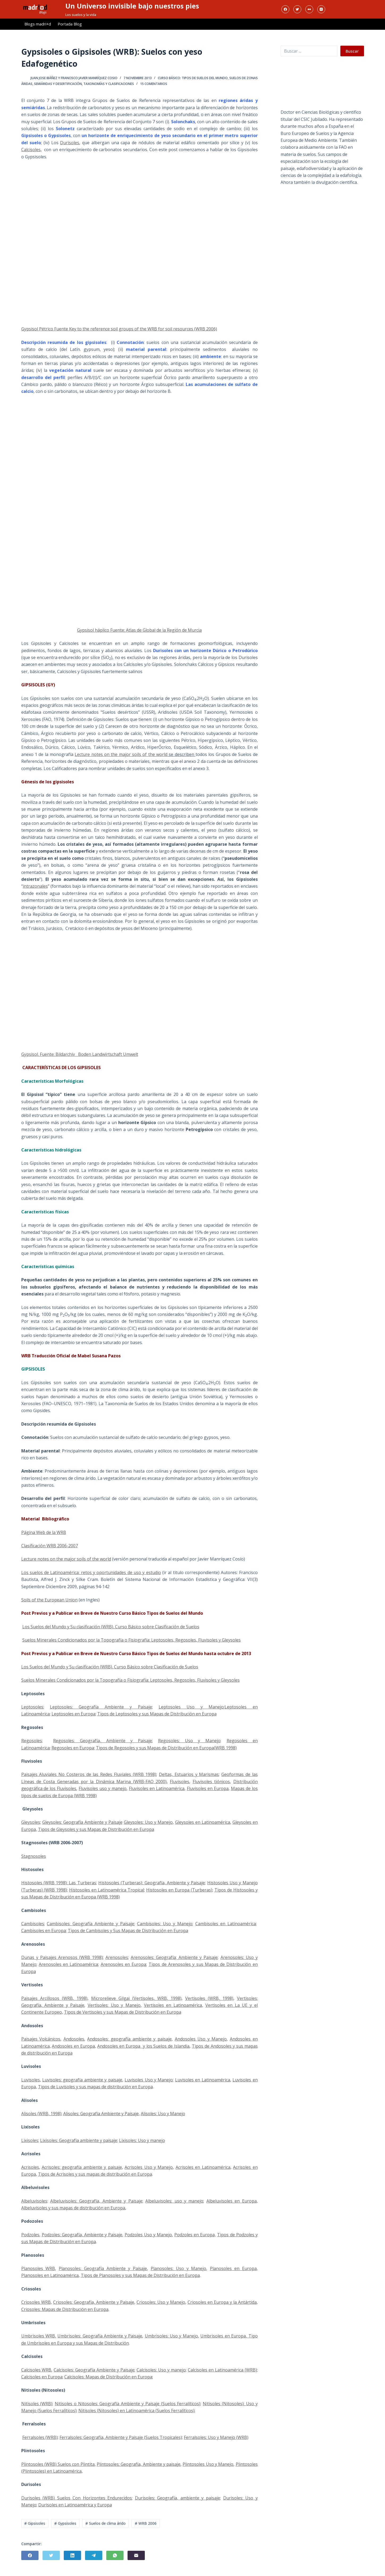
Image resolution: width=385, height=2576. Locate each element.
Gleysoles (30, 1822)
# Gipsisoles (34, 2523)
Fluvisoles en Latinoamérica (156, 1788)
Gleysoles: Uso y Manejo (148, 1822)
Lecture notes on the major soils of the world (121, 754)
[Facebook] (285, 9)
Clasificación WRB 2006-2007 (49, 1546)
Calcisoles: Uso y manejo (161, 2370)
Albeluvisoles (34, 2201)
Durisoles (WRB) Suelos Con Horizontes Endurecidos (76, 2498)
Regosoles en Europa (73, 1748)
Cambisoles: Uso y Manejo (164, 1924)
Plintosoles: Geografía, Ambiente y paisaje (138, 2464)
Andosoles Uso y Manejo (201, 2039)
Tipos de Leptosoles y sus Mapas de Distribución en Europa (157, 1714)
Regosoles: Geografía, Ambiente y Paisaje (102, 1741)
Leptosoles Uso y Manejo (191, 1707)
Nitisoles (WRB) (37, 2404)
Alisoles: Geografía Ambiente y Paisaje (101, 2113)
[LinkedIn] (72, 2555)
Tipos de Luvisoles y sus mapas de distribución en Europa (95, 2087)
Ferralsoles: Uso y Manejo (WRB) (216, 2437)
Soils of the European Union (49, 1600)
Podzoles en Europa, (195, 2235)
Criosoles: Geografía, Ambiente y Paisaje (93, 2302)
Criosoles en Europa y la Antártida (222, 2302)
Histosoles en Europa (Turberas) (179, 1890)
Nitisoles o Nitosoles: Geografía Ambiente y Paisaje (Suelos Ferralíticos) (127, 2404)
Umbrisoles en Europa (223, 2336)
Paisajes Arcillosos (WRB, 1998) (54, 1998)
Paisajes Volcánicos (41, 2039)
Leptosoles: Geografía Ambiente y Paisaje (101, 1707)
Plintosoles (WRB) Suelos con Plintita (58, 2464)
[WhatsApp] (115, 2555)
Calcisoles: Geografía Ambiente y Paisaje (94, 2370)
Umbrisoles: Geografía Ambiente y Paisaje (99, 2336)
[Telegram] (93, 2555)
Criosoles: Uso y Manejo (161, 2302)
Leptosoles (32, 1707)
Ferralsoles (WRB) (40, 2437)
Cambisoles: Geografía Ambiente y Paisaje (90, 1924)
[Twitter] (297, 9)
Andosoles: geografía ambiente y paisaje (129, 2039)
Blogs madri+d (37, 24)
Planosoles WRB (38, 2268)
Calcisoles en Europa (41, 2377)
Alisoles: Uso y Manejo (163, 2113)
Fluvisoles (179, 1781)
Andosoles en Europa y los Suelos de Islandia (143, 2046)
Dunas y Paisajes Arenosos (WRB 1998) (62, 1957)
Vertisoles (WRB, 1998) (209, 1998)
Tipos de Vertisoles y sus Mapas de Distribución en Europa (122, 2012)
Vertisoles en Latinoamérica (173, 2005)
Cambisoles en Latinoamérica (225, 1924)
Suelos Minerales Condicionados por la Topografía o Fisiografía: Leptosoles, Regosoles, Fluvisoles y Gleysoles (131, 1640)
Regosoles (31, 1741)
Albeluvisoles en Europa (231, 2201)
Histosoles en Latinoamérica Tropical (106, 1890)
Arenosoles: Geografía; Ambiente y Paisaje (174, 1957)
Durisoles (69, 143)
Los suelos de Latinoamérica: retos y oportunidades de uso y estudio (91, 1572)
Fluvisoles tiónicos (211, 1781)
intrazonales (35, 886)
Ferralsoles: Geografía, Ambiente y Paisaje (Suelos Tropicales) (121, 2437)
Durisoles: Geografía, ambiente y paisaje (177, 2498)
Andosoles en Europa (73, 2046)
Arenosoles (116, 1957)
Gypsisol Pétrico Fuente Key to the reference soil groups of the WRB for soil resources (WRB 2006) (119, 329)
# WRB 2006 (145, 2523)
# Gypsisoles (65, 2523)
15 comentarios (153, 84)
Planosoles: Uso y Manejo (178, 2268)
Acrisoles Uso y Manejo (149, 2167)
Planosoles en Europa (233, 2268)
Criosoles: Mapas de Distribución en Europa (64, 2309)
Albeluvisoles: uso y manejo (174, 2201)
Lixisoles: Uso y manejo (142, 2140)
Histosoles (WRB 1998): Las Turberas (58, 1883)
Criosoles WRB (36, 2302)
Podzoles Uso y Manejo (148, 2235)
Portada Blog (70, 24)
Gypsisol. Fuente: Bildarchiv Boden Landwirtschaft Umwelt (79, 1054)
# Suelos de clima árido (105, 2523)
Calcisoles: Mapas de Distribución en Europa (108, 2377)
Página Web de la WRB (43, 1532)
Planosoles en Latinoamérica (50, 2275)
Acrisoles (30, 2167)
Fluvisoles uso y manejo (102, 1788)
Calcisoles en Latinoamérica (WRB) (222, 2370)
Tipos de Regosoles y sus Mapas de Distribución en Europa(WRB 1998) (166, 1748)
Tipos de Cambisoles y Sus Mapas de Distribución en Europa (128, 1930)
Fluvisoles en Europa (208, 1788)
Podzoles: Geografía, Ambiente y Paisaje (82, 2235)
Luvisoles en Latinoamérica (202, 2080)
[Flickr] (309, 9)
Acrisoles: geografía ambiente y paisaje (82, 2167)
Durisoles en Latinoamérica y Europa (75, 2505)
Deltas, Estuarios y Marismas (189, 1774)
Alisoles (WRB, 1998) (41, 2113)
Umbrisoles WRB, (38, 2336)
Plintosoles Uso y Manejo (208, 2464)
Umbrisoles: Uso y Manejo (171, 2336)
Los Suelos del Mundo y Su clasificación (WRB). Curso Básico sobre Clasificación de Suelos (110, 1627)
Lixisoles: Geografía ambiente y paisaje (78, 2140)
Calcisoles (31, 149)
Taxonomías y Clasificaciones (108, 84)
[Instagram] (321, 9)
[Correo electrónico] (136, 2555)
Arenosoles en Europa (123, 1964)
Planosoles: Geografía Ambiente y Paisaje (103, 2268)
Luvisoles (30, 2080)
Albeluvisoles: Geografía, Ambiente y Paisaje (96, 2201)
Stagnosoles (33, 1856)
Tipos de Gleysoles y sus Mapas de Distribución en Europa (96, 1829)
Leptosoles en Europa (73, 1714)
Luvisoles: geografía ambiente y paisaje (82, 2080)
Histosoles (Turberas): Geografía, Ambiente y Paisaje (151, 1883)
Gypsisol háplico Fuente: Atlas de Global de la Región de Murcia (139, 630)
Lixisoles (29, 2140)
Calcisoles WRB (36, 2370)
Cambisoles (32, 1924)
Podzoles (30, 2235)
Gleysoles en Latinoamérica (202, 1822)
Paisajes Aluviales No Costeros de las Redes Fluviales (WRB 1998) (88, 1774)
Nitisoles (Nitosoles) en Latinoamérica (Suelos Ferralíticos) (136, 2410)
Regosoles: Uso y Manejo (189, 1741)
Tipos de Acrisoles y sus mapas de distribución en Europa (95, 2174)
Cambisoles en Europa (43, 1930)
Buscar (352, 51)
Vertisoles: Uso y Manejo (114, 2005)
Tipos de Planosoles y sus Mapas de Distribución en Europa (140, 2275)
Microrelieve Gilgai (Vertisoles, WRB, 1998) (136, 1998)
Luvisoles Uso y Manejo (149, 2080)
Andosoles (74, 2039)
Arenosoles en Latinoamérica (68, 1964)
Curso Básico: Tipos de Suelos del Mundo (193, 78)
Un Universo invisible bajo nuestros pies (132, 5)
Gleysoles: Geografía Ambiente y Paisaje (82, 1822)
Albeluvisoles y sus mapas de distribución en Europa (73, 2208)
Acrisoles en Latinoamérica (203, 2167)
